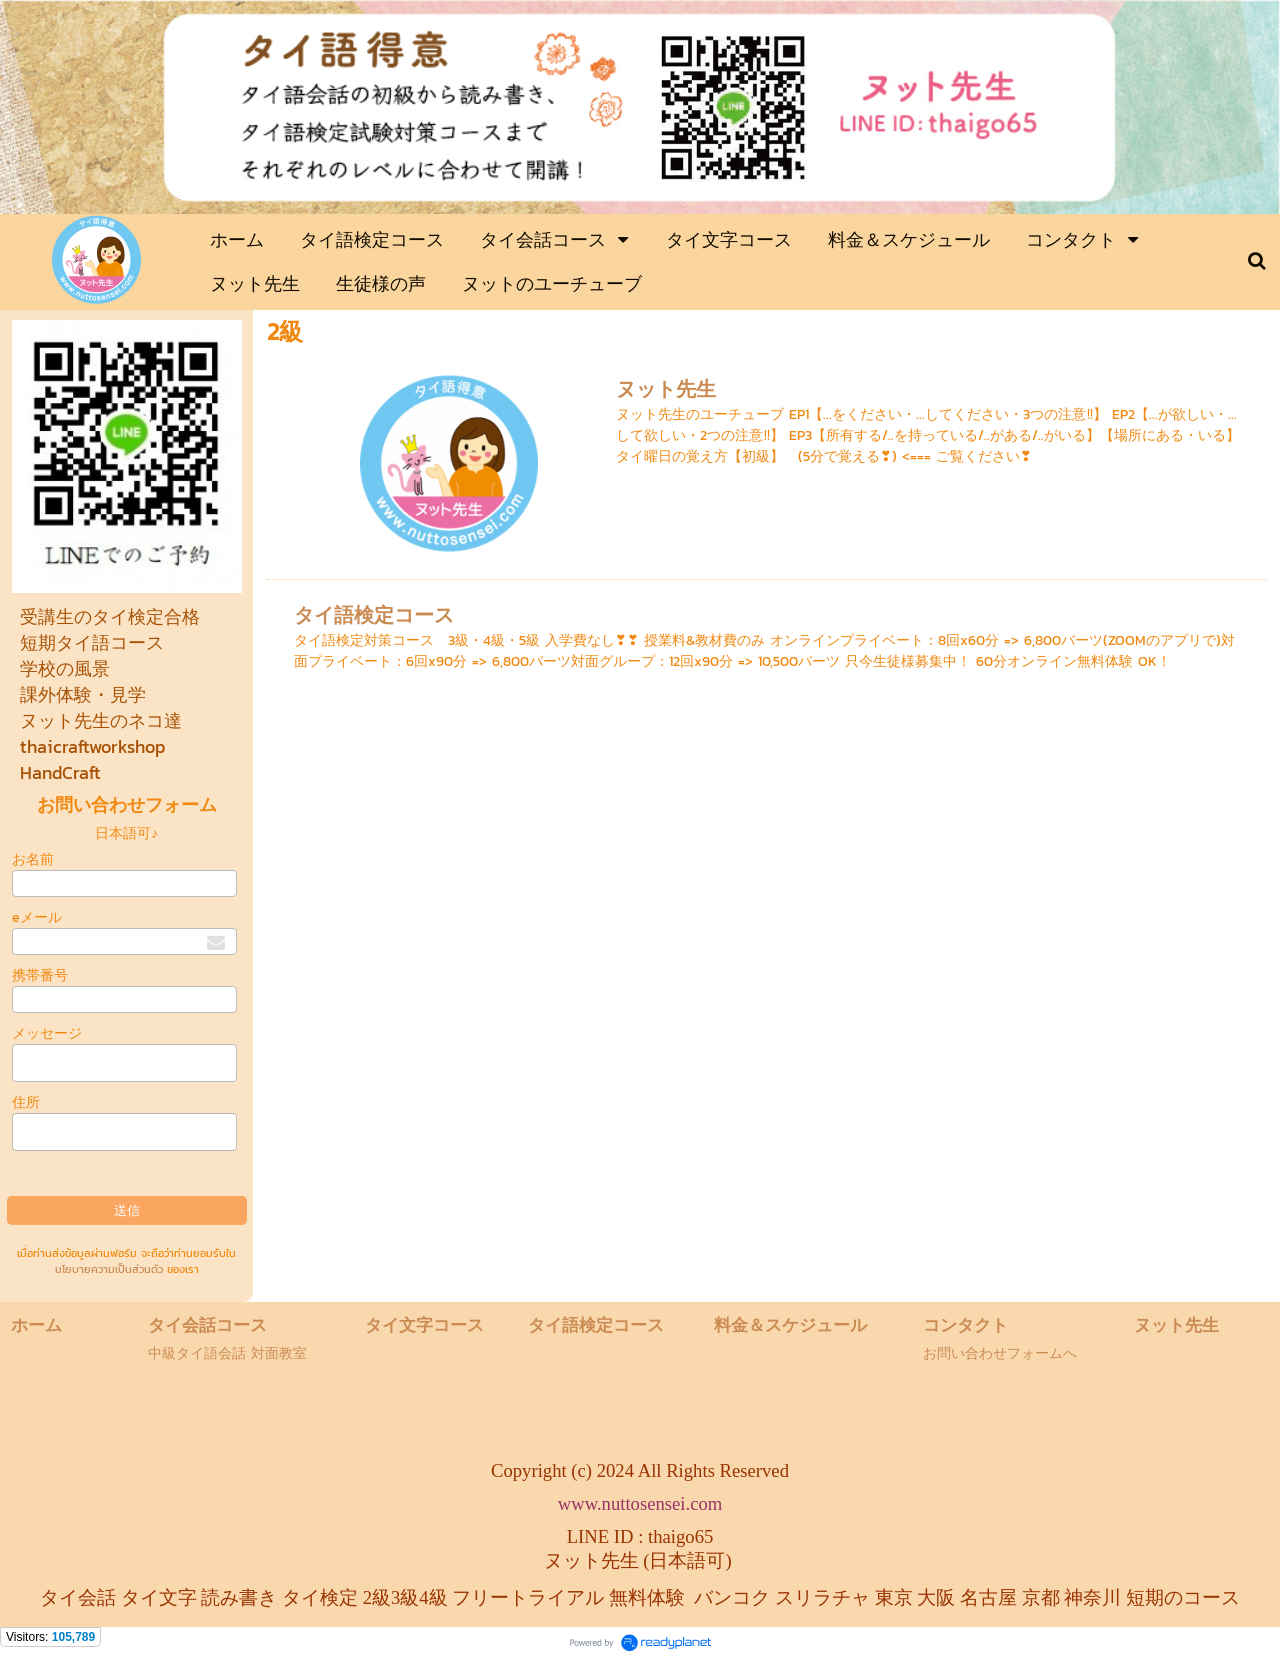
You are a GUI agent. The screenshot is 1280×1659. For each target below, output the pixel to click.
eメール (37, 917)
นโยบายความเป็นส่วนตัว (109, 1269)
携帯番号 (40, 975)
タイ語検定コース (374, 615)
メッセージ (47, 1033)
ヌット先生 (666, 389)
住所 (26, 1102)
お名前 (33, 859)
